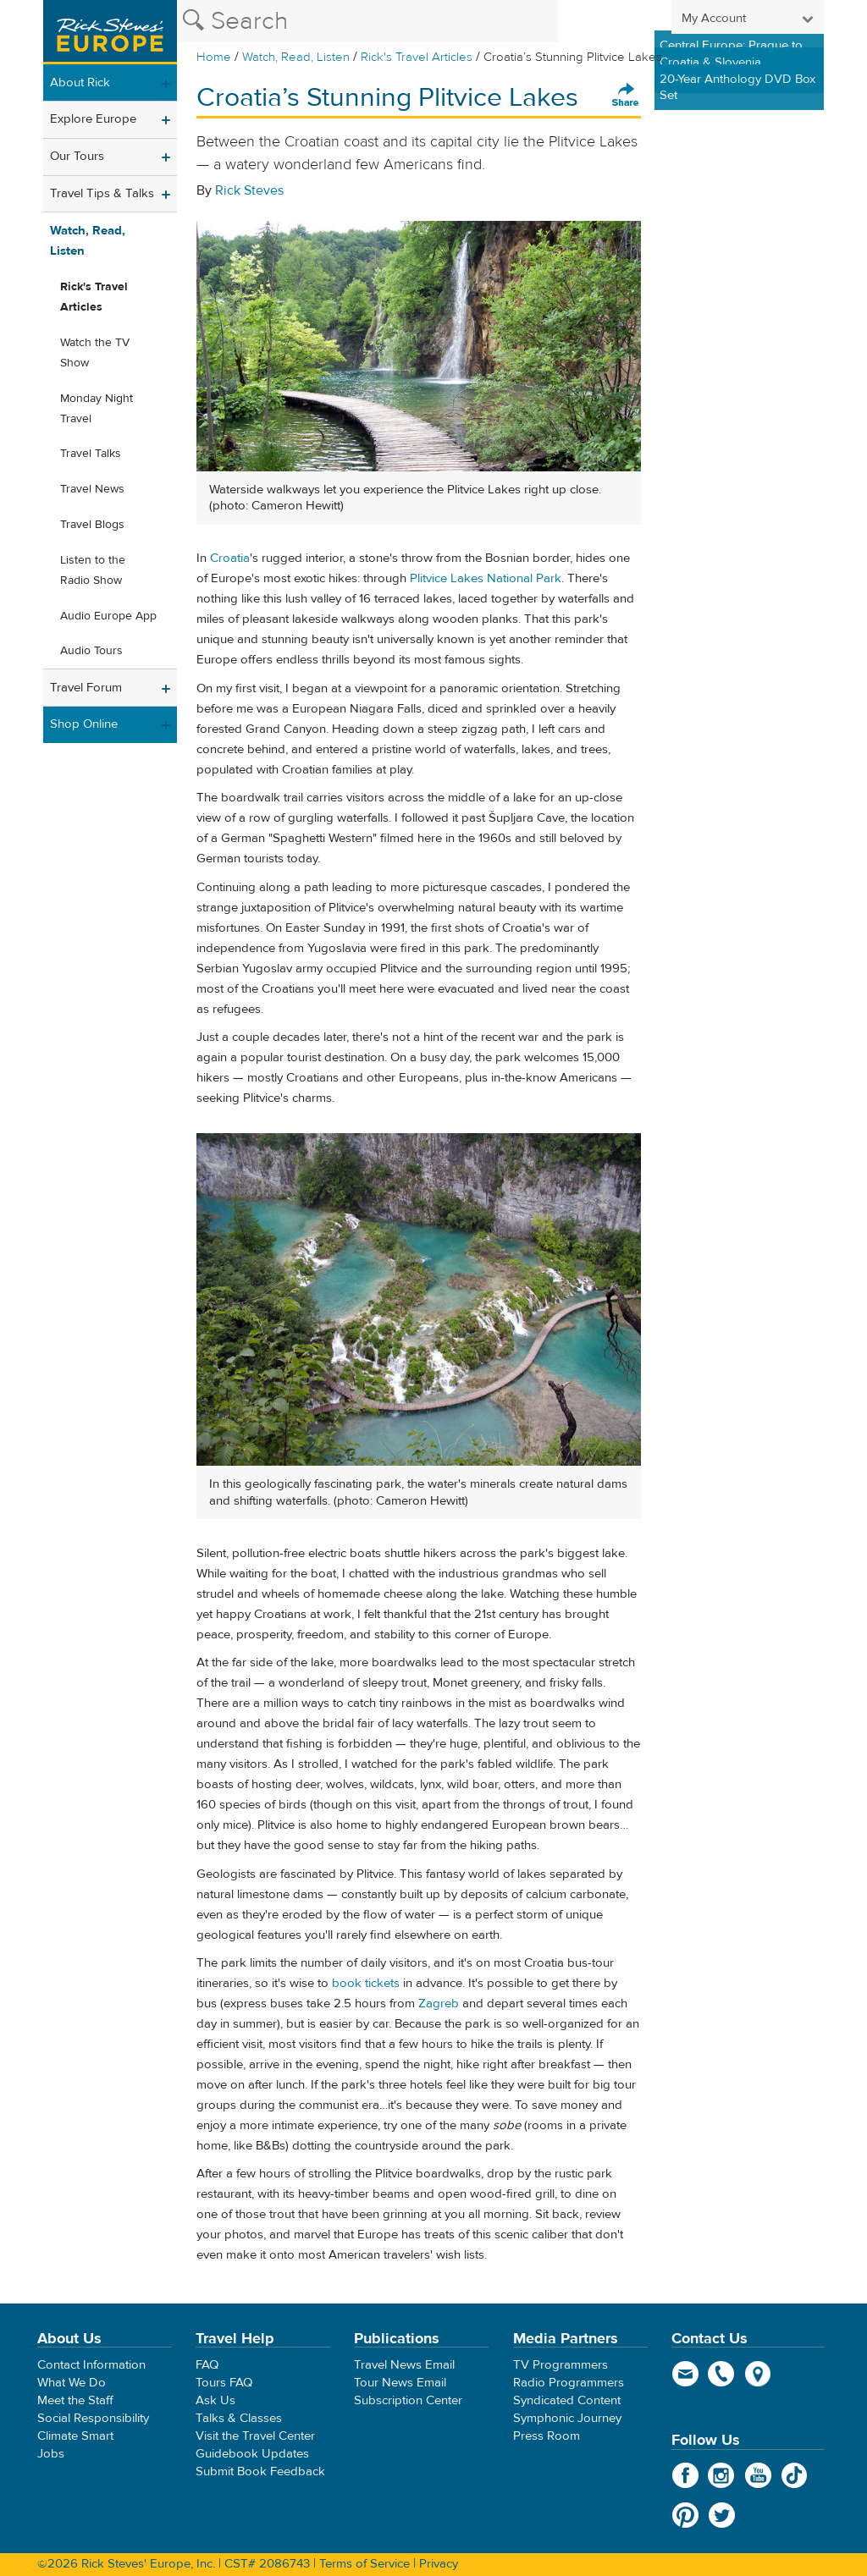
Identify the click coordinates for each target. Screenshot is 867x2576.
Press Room (546, 2436)
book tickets (366, 1983)
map (758, 2373)
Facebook (685, 2475)
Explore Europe (93, 119)
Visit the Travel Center (255, 2436)
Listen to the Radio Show (92, 570)
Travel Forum (86, 688)
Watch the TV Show (95, 353)
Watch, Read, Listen (296, 57)
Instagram (722, 2475)
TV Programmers (560, 2365)
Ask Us (215, 2400)
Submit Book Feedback (260, 2471)
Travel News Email (404, 2365)
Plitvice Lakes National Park (485, 578)
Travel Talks (90, 453)
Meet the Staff (75, 2400)
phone (722, 2373)
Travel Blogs (92, 524)
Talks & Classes (239, 2418)
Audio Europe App (108, 616)
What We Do (71, 2383)
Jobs (50, 2454)
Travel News (92, 489)
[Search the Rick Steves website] (367, 21)
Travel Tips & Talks (102, 193)
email (685, 2373)
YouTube (758, 2475)
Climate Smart (75, 2436)
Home (213, 57)
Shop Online (84, 724)
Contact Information (91, 2365)
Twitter (722, 2515)
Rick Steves (249, 190)
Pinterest (685, 2515)
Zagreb (438, 2003)
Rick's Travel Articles (416, 57)
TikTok (795, 2475)
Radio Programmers (568, 2383)
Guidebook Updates (252, 2454)
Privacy (438, 2564)
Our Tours (77, 156)
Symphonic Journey (567, 2418)
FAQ (207, 2365)
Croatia (230, 558)
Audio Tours (91, 650)
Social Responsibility (93, 2418)
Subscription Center (408, 2400)
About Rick (80, 82)
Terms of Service (364, 2564)
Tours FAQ (224, 2383)
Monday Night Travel (96, 409)
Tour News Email (400, 2383)
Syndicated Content (567, 2400)
